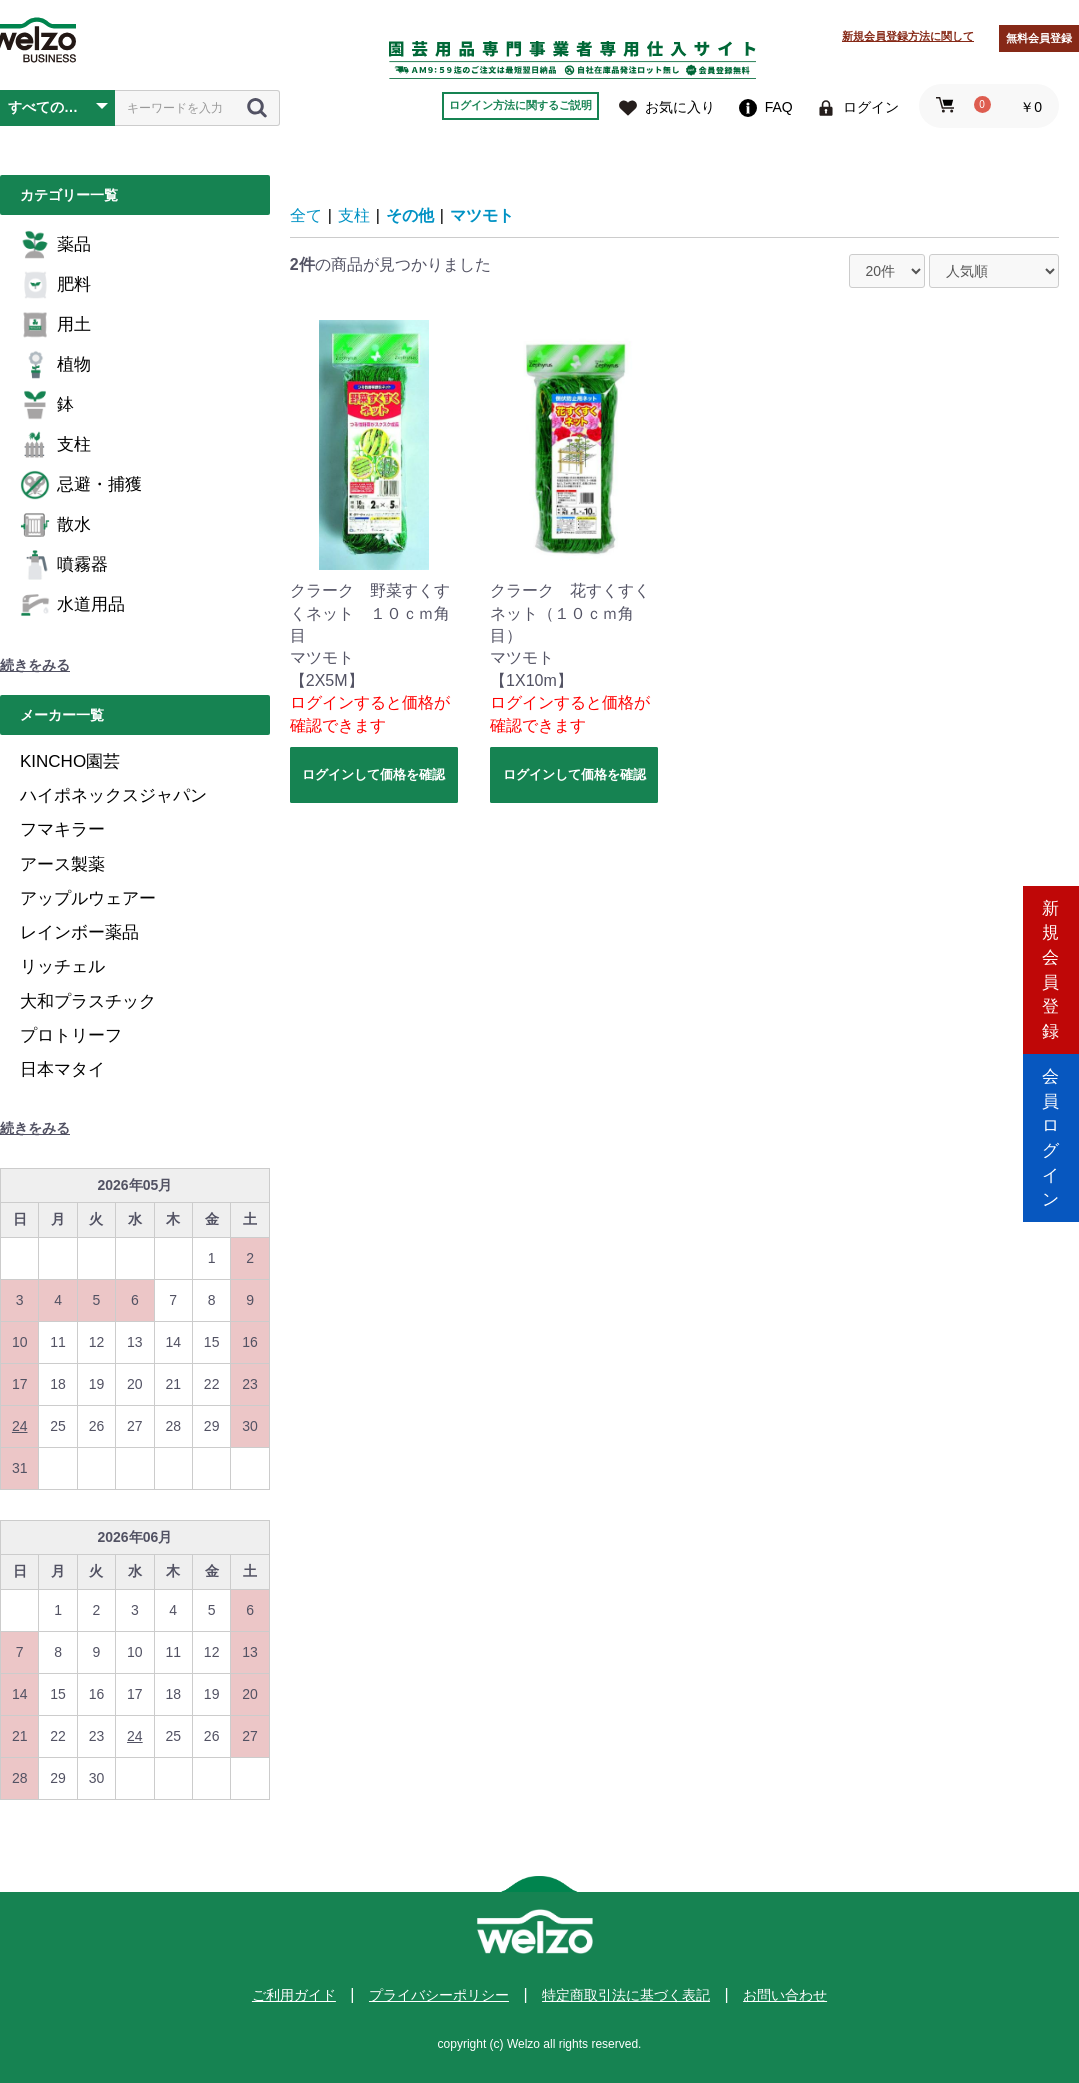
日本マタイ (62, 1069)
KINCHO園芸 (70, 761)
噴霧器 (64, 565)
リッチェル (62, 966)
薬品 (55, 245)
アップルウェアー (88, 898)
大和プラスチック (88, 1001)
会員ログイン (1051, 1126)
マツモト (482, 215)
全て (306, 215)
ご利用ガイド (294, 1995)
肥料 (55, 285)
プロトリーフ (71, 1035)
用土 (55, 325)
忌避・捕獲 (81, 485)
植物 (55, 365)
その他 (410, 215)
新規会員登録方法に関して (908, 36)
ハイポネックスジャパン (113, 795)
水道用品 (72, 605)
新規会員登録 (1051, 956)
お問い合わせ (785, 1995)
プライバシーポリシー (439, 1995)
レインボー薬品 (79, 932)
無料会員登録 (1039, 38)
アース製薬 (62, 864)
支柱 (55, 445)
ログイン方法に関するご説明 (520, 105)
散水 (55, 525)
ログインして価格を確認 (373, 774)
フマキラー (62, 829)
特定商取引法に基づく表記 (626, 1995)
